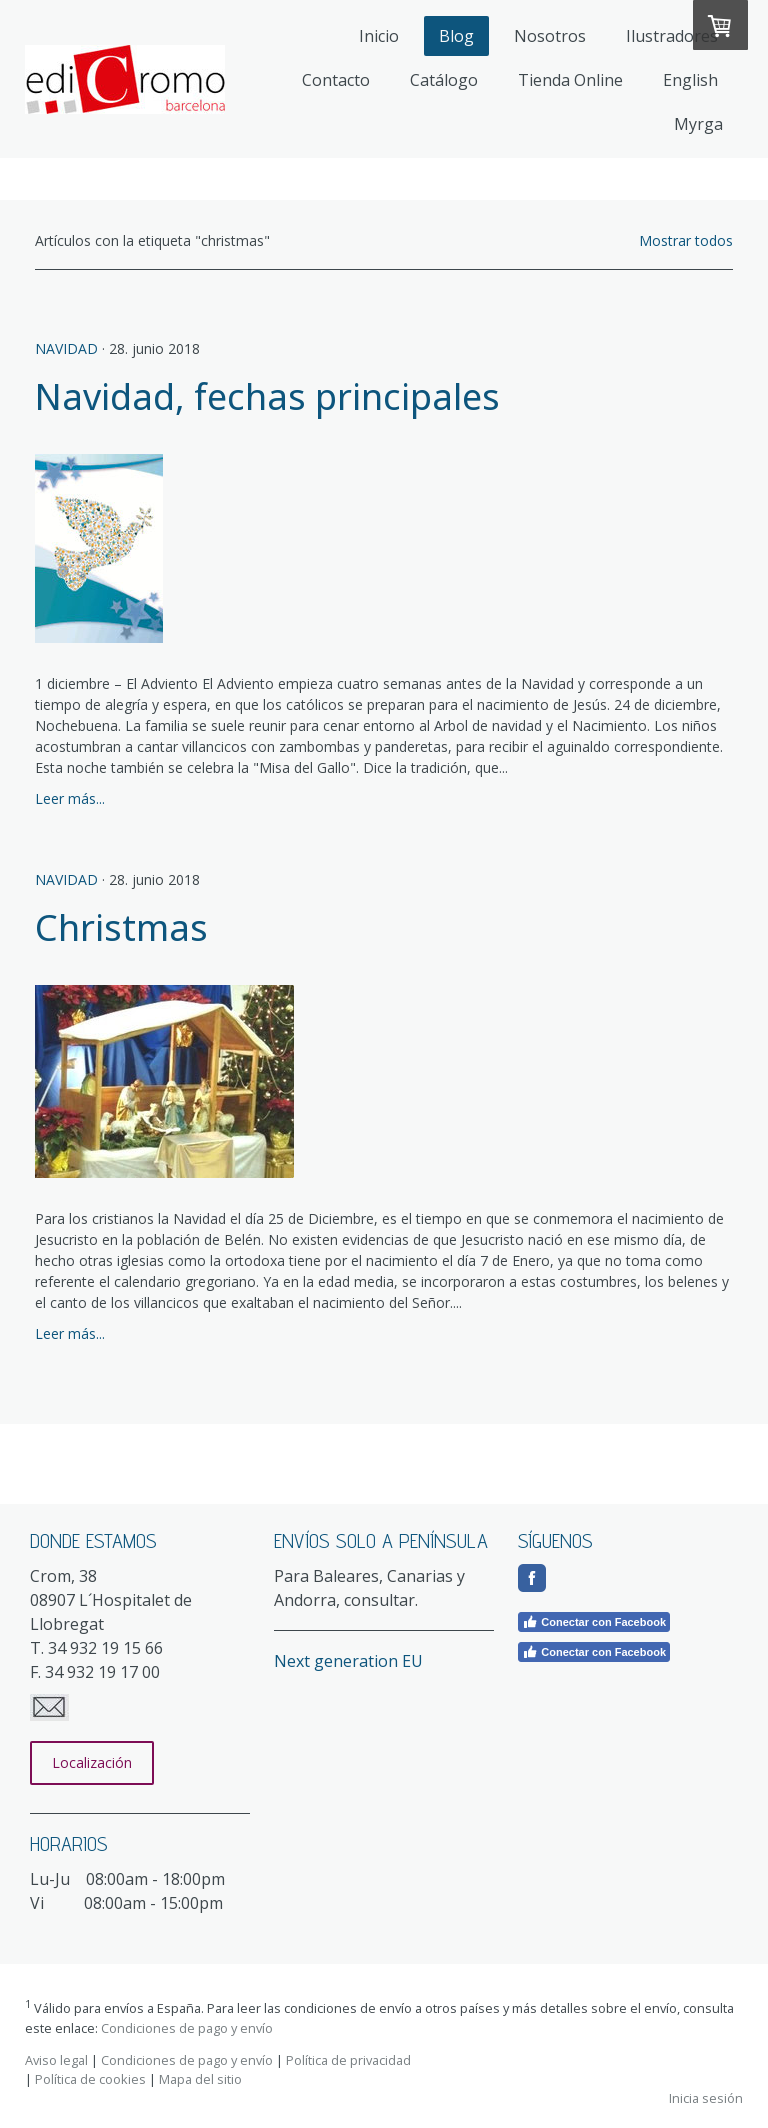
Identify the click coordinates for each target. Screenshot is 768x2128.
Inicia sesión (706, 2098)
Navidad (66, 348)
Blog (456, 36)
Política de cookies (90, 2079)
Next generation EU (348, 1661)
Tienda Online (570, 80)
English (690, 80)
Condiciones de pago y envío (187, 2028)
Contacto (336, 80)
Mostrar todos (686, 240)
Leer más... (70, 798)
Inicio (379, 36)
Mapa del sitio (200, 2079)
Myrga (698, 124)
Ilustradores (672, 36)
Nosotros (550, 36)
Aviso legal (56, 2060)
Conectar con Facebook (594, 1622)
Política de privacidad (348, 2060)
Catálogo (444, 80)
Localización (92, 1762)
